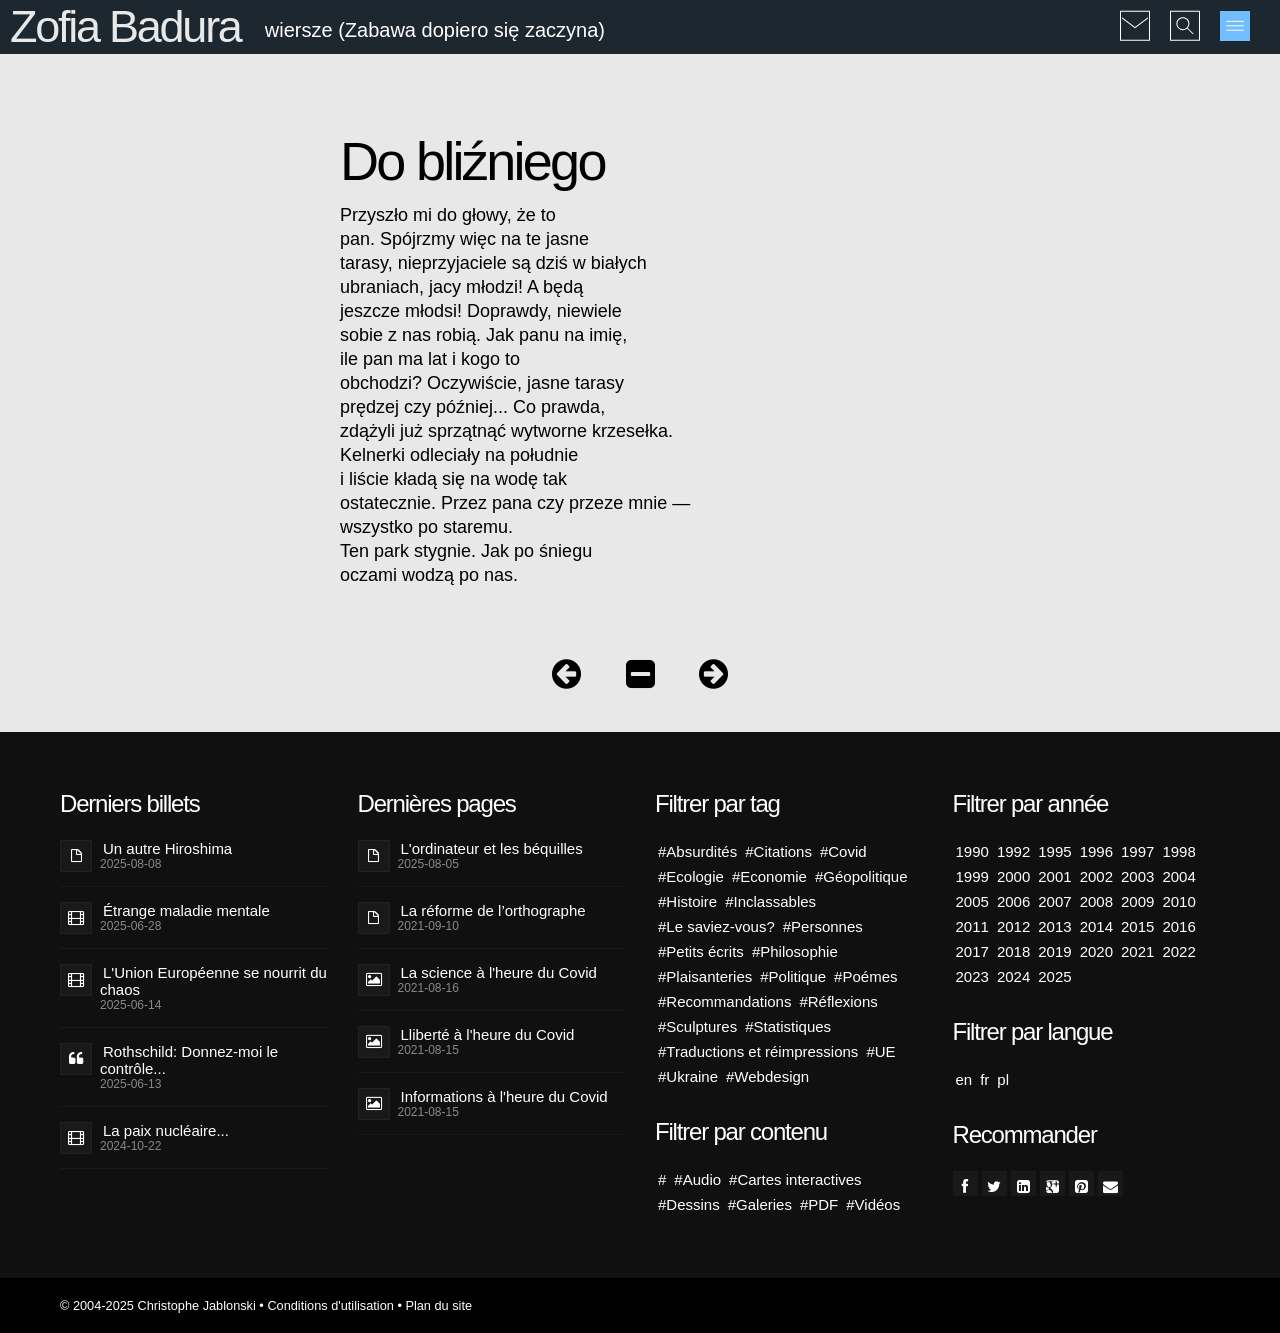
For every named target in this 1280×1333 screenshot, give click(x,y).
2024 (1013, 976)
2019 (1054, 951)
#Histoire (687, 901)
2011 (972, 926)
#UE (880, 1051)
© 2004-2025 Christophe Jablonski (158, 1305)
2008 (1096, 901)
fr (984, 1079)
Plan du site (438, 1305)
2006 (1013, 901)
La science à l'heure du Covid (499, 972)
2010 (1178, 901)
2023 (972, 976)
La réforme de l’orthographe (493, 910)
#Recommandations (724, 1001)
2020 (1096, 951)
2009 (1137, 901)
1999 (972, 876)
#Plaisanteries (705, 976)
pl (1003, 1079)
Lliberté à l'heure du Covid (488, 1034)
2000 (1013, 876)
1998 (1178, 851)
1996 (1096, 851)
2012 (1013, 926)
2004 (1178, 876)
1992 (1013, 851)
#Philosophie (795, 951)
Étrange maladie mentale (186, 910)
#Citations (778, 851)
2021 (1137, 951)
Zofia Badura (125, 26)
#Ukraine (688, 1076)
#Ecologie (691, 876)
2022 (1178, 951)
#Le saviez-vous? (716, 926)
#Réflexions (838, 1001)
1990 (972, 851)
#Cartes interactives (795, 1179)
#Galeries (760, 1204)
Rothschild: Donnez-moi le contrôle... (189, 1060)
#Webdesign (767, 1076)
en (964, 1079)
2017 (972, 951)
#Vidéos (873, 1204)
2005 (972, 901)
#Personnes (823, 926)
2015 (1137, 926)
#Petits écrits (701, 951)
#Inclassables (770, 901)
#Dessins (689, 1204)
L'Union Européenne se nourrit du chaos (213, 981)
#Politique (793, 976)
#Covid (843, 851)
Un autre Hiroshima (167, 848)
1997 (1137, 851)
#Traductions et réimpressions (758, 1051)
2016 (1178, 926)
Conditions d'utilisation (330, 1305)
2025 (1054, 976)
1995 (1054, 851)
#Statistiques (788, 1026)
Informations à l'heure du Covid (504, 1096)
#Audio (697, 1179)
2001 (1054, 876)
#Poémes (865, 976)
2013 (1054, 926)
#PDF (819, 1204)
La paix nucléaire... (166, 1130)
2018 (1013, 951)
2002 (1096, 876)
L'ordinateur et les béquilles (492, 848)
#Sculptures (697, 1026)
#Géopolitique (861, 876)
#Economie (769, 876)
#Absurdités (697, 851)
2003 (1137, 876)
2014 (1096, 926)
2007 (1054, 901)
